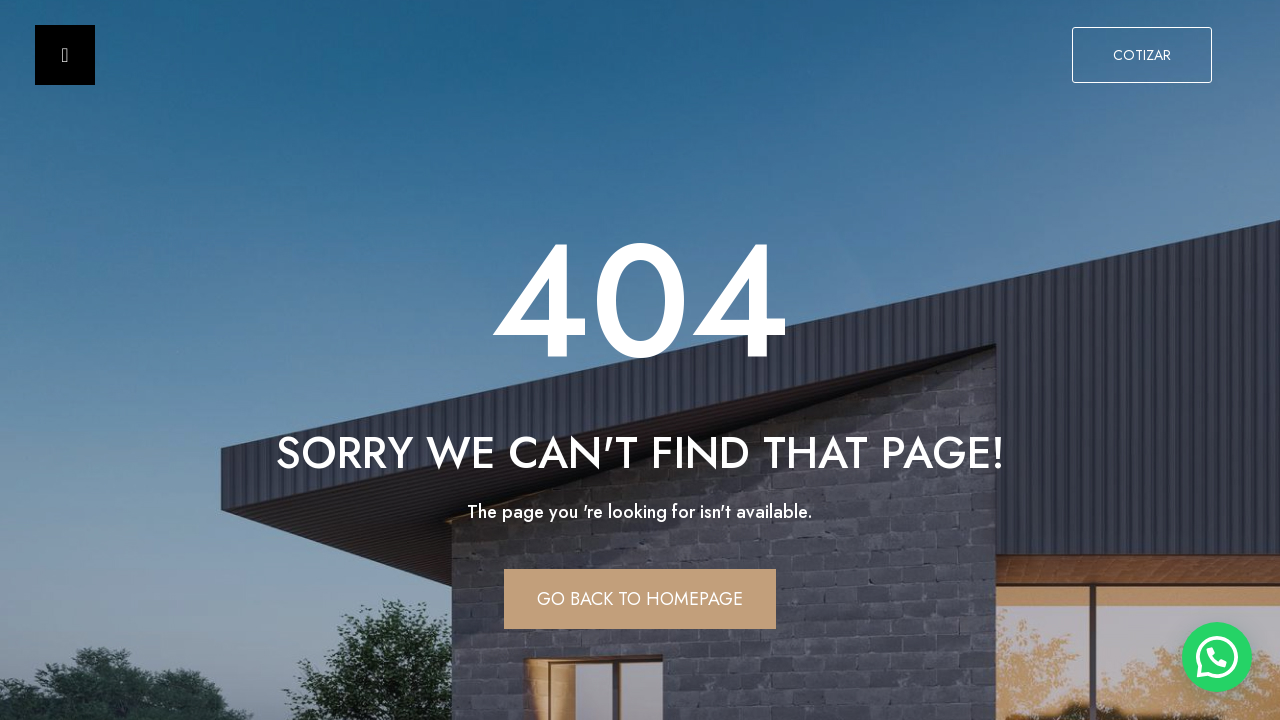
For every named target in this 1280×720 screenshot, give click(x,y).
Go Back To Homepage (640, 599)
